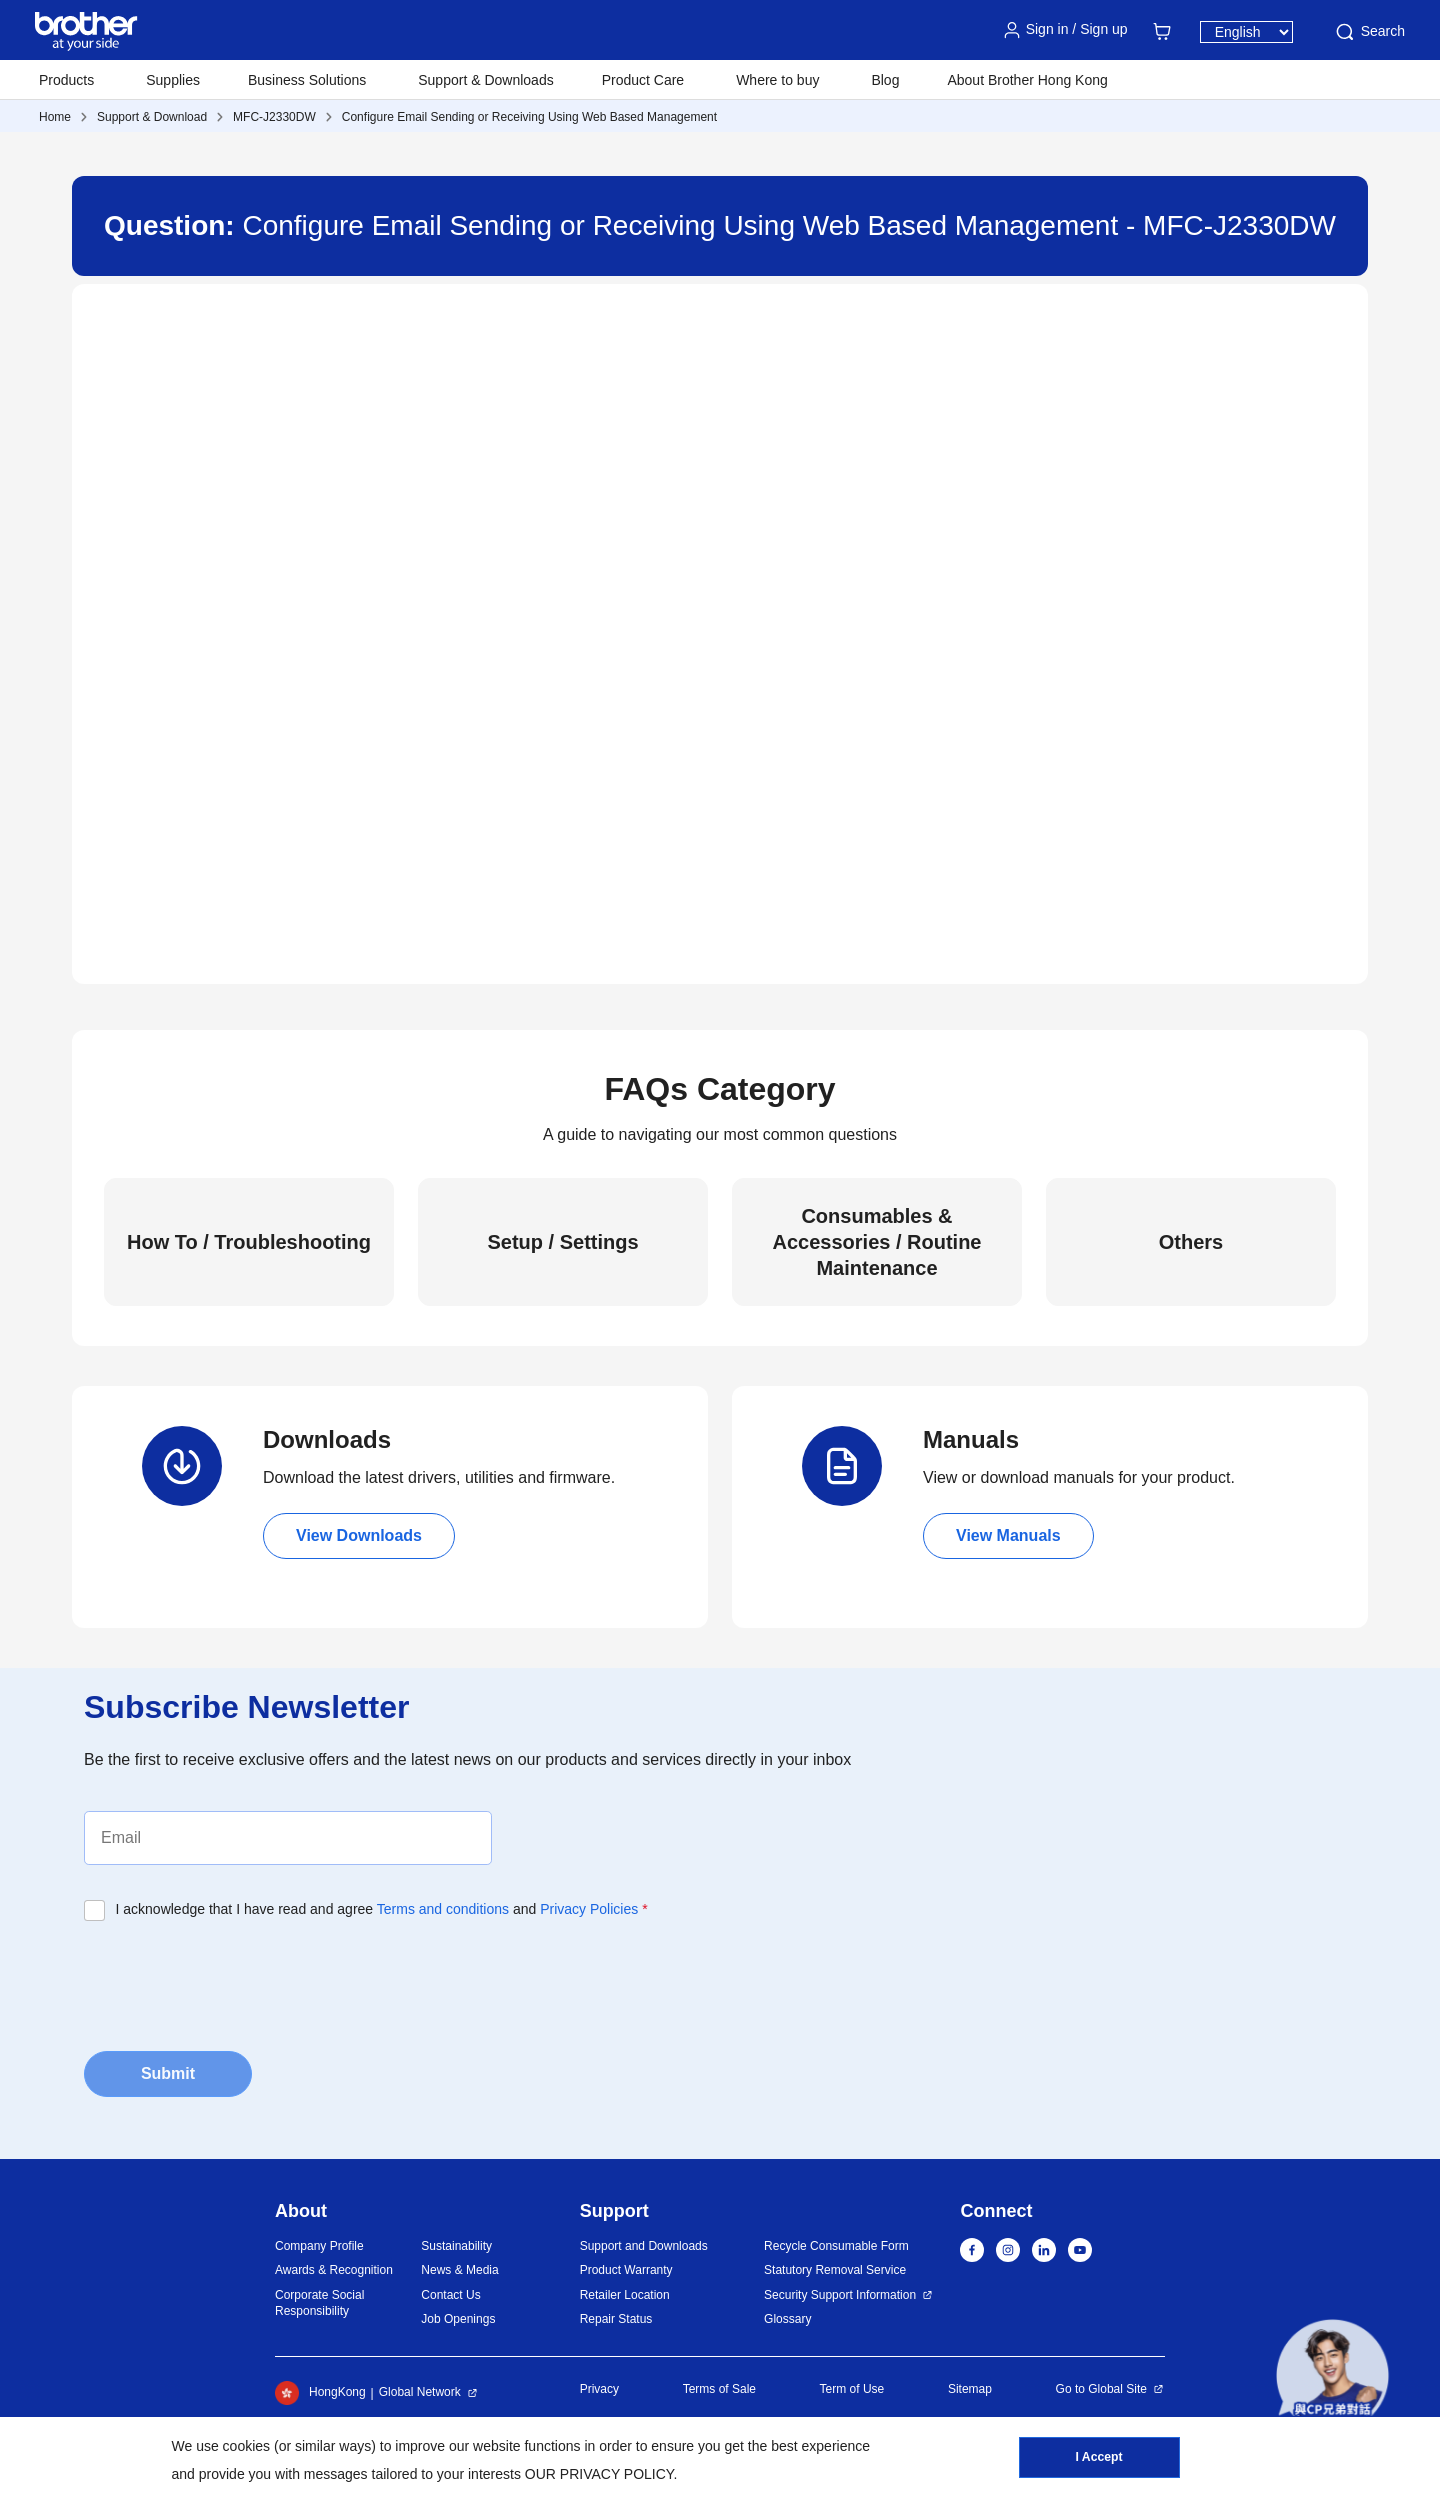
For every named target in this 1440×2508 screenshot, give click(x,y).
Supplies (173, 80)
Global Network (420, 2392)
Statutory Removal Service (835, 2270)
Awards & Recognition (334, 2270)
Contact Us (450, 2295)
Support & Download (152, 117)
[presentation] (236, 1980)
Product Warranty (626, 2270)
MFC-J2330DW (274, 117)
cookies (246, 2446)
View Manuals (1008, 1535)
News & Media (459, 2270)
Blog (885, 80)
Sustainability (456, 2246)
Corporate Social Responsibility (319, 2303)
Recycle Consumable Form (836, 2246)
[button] (1332, 2375)
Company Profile (319, 2246)
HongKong (320, 2393)
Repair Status (616, 2319)
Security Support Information (840, 2295)
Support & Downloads (485, 80)
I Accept (1099, 2459)
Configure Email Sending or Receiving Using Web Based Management (529, 117)
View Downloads (359, 1535)
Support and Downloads (644, 2246)
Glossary (787, 2319)
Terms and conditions (443, 1909)
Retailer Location (625, 2295)
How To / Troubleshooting (249, 1242)
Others (1191, 1242)
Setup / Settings (562, 1242)
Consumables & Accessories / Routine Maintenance (877, 1242)
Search (1369, 32)
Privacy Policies (589, 1909)
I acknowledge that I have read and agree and (382, 1909)
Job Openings (458, 2319)
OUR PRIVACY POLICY (599, 2474)
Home (55, 117)
